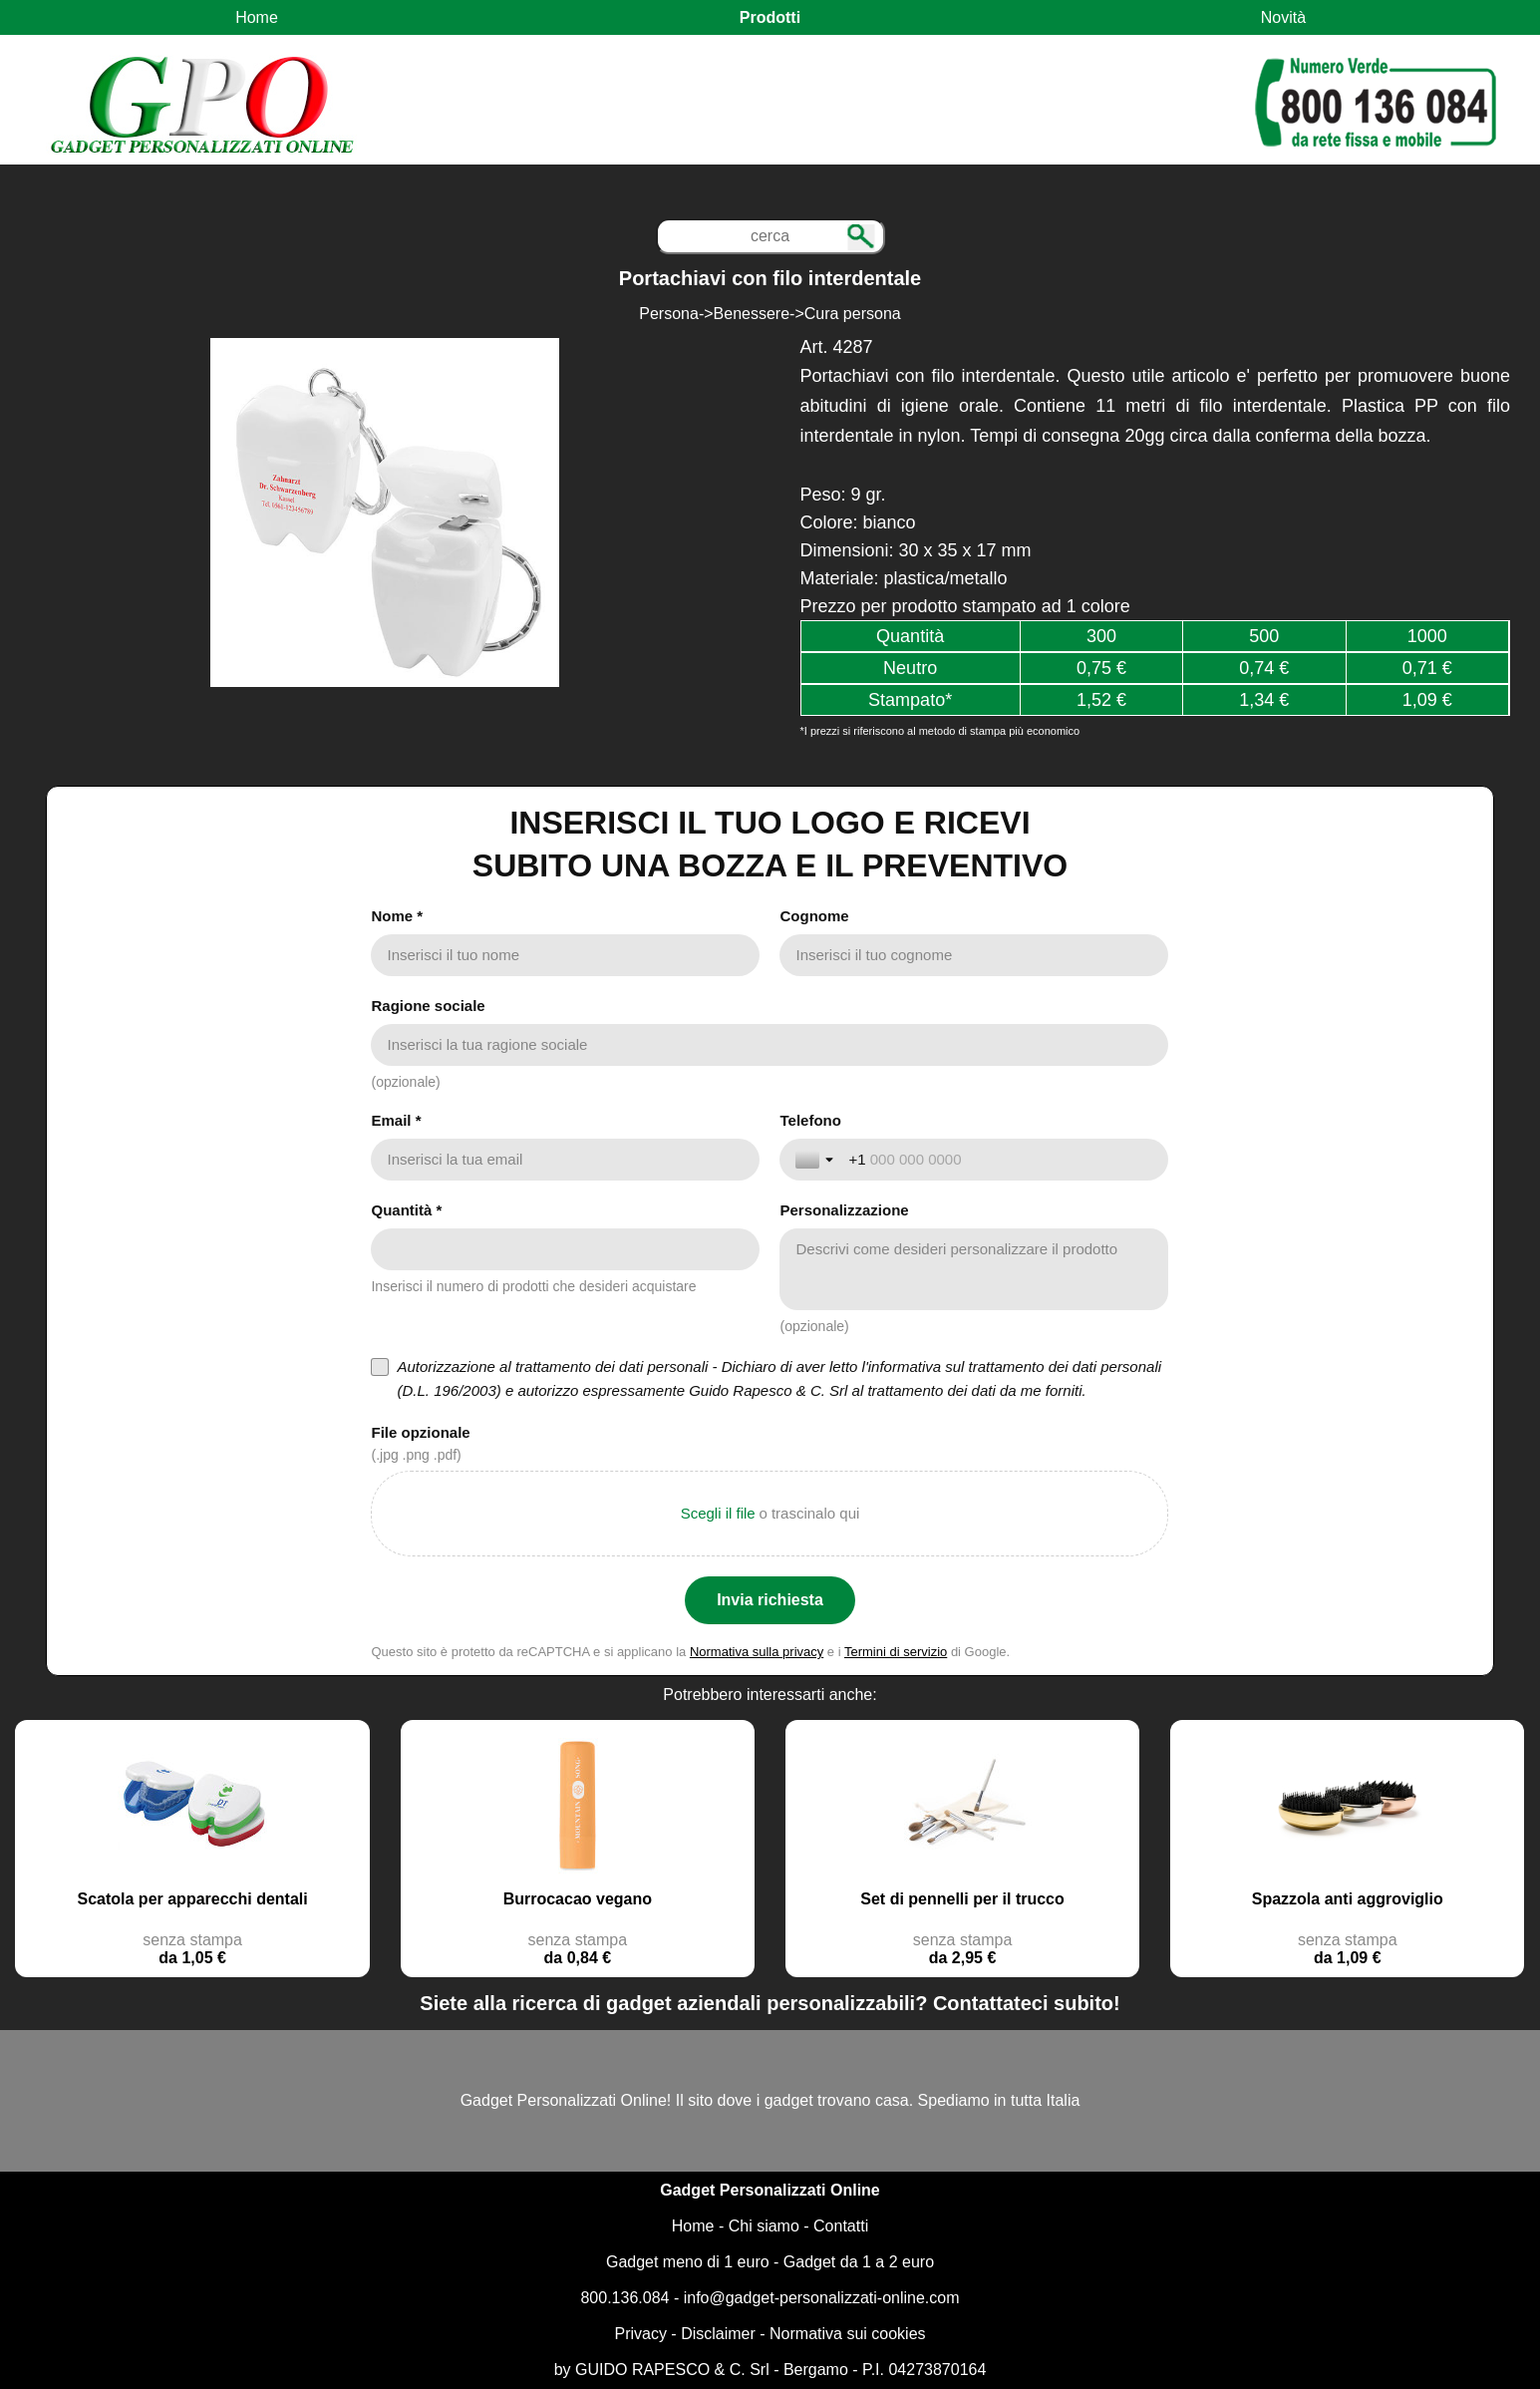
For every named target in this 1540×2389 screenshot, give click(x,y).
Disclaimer (718, 2333)
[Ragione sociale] (769, 1045)
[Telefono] (1000, 1160)
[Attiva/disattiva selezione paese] (816, 1160)
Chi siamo (764, 2226)
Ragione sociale (427, 1005)
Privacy (640, 2333)
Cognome (813, 915)
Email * (396, 1120)
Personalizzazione (843, 1209)
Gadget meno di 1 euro (688, 2261)
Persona (669, 313)
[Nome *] (565, 955)
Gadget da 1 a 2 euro (858, 2261)
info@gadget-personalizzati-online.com (822, 2297)
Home (256, 17)
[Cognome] (973, 955)
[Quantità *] (565, 1249)
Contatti (840, 2226)
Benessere (752, 313)
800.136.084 (624, 2297)
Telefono (809, 1120)
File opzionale (420, 1432)
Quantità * (406, 1209)
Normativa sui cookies (848, 2333)
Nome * (397, 915)
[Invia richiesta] (770, 1600)
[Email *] (565, 1160)
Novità (1283, 17)
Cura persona (852, 313)
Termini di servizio (895, 1651)
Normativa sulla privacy (756, 1651)
